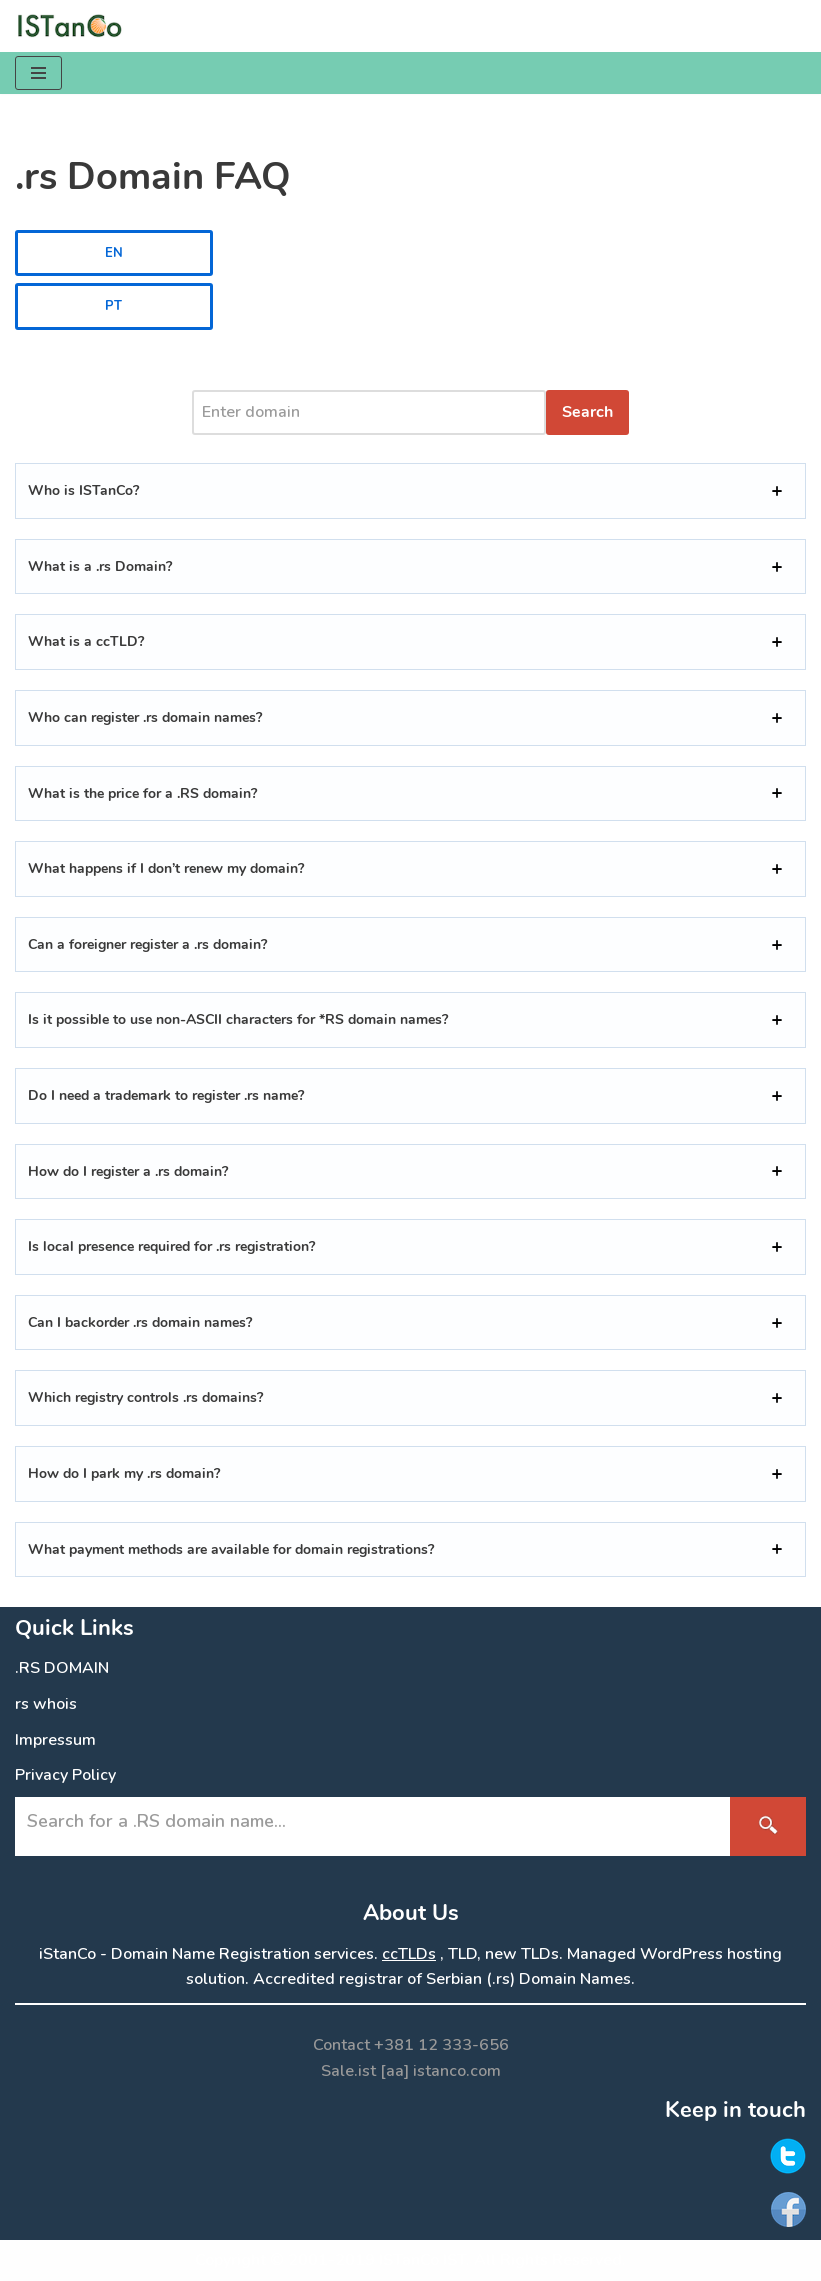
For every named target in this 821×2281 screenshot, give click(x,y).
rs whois (46, 1704)
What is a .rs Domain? (100, 566)
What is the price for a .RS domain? (142, 793)
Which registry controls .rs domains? (145, 1397)
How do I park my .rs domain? (124, 1473)
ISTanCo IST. (424, 2260)
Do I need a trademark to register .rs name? (166, 1095)
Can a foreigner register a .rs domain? (147, 944)
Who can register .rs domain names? (145, 717)
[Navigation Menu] (38, 73)
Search (587, 412)
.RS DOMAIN (62, 1668)
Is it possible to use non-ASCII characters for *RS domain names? (238, 1019)
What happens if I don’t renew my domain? (166, 868)
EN (114, 253)
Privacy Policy (65, 1775)
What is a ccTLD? (86, 641)
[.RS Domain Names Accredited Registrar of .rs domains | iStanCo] (75, 26)
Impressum (55, 1740)
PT (113, 306)
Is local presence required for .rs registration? (171, 1246)
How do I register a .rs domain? (128, 1171)
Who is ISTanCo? (83, 490)
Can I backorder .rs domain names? (140, 1322)
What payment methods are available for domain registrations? (231, 1549)
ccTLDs (409, 1954)
